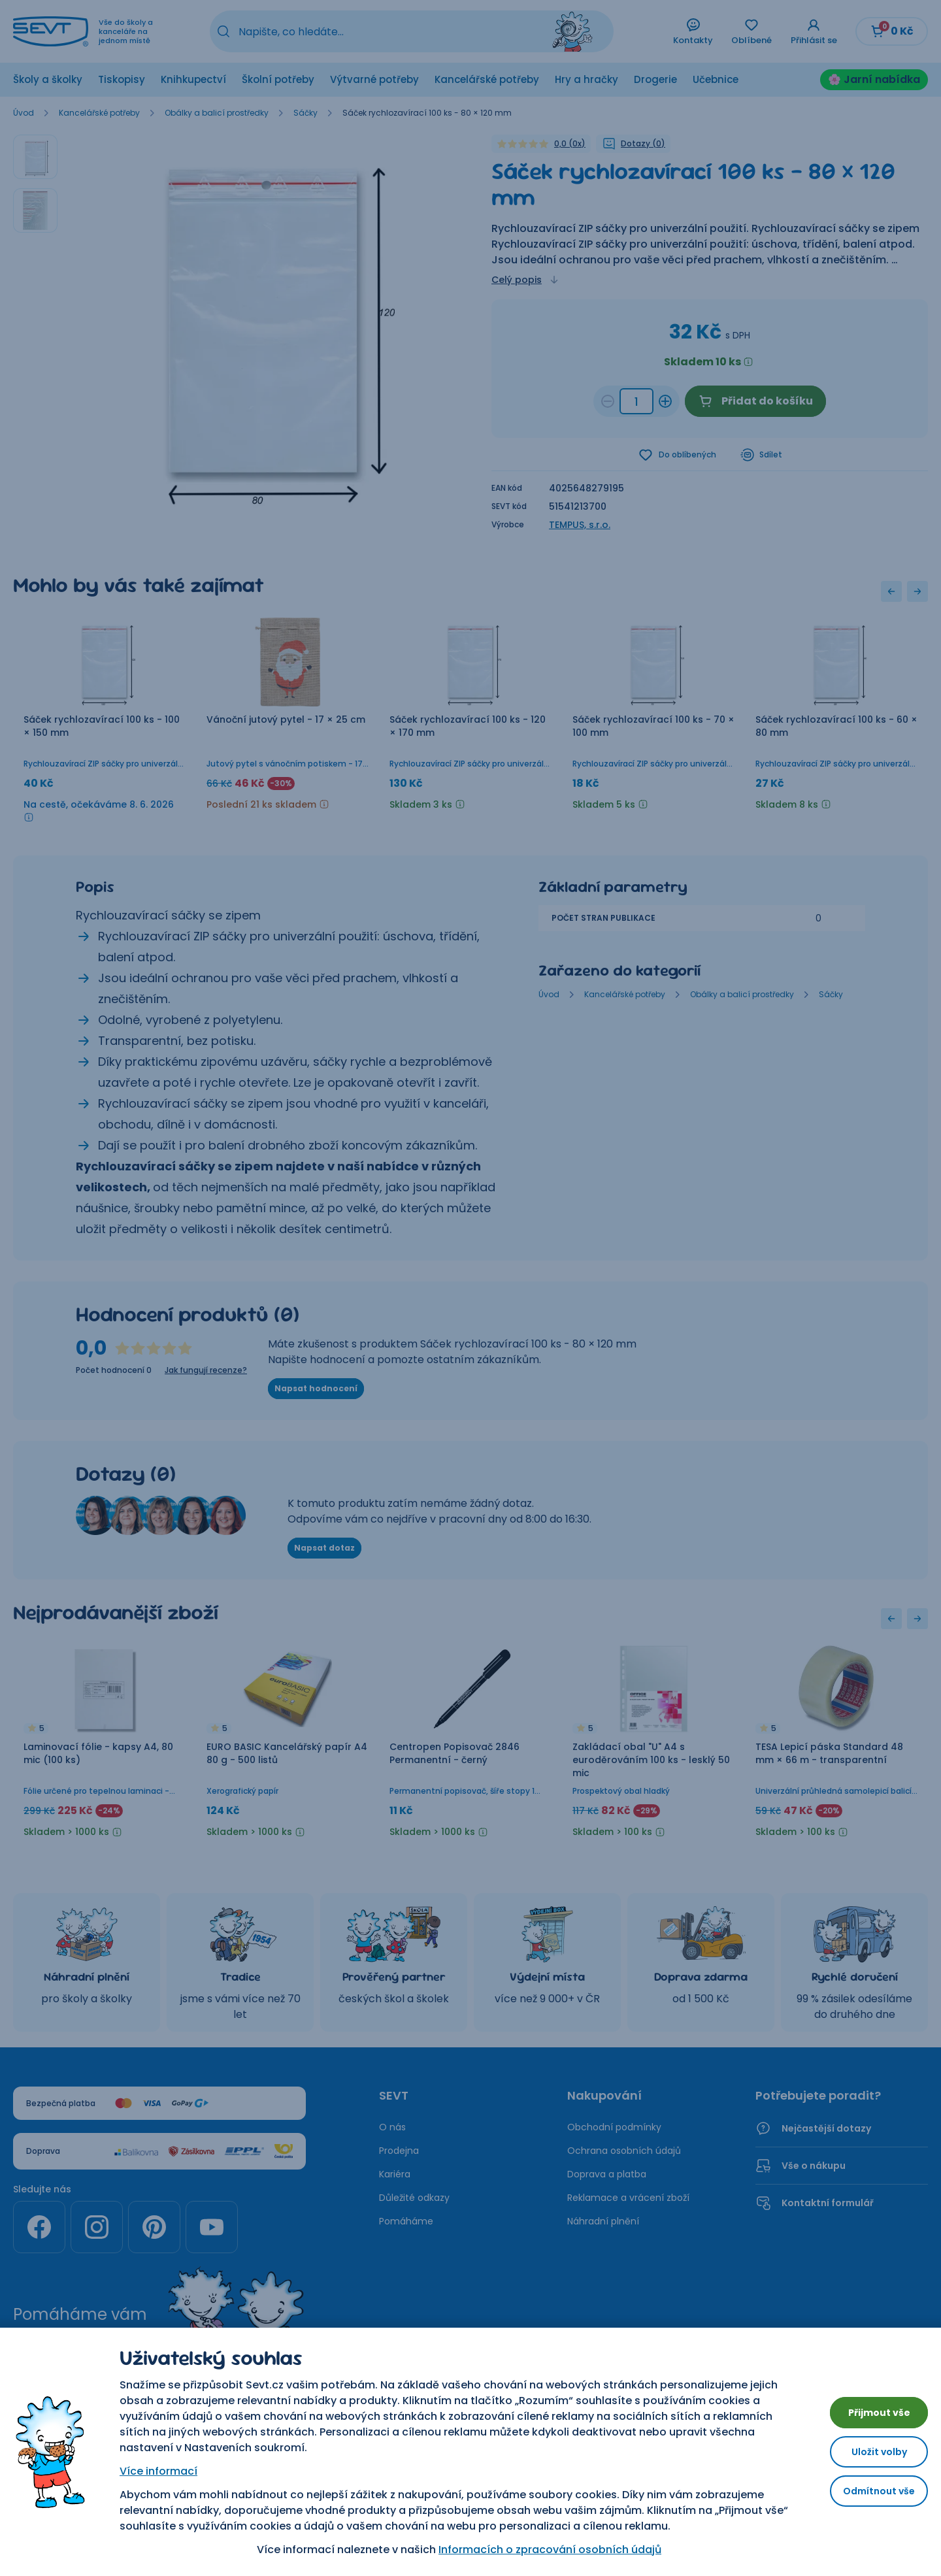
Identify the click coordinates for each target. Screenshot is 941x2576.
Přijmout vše (869, 2407)
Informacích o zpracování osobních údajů (540, 2549)
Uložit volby (869, 2451)
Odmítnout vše (869, 2496)
